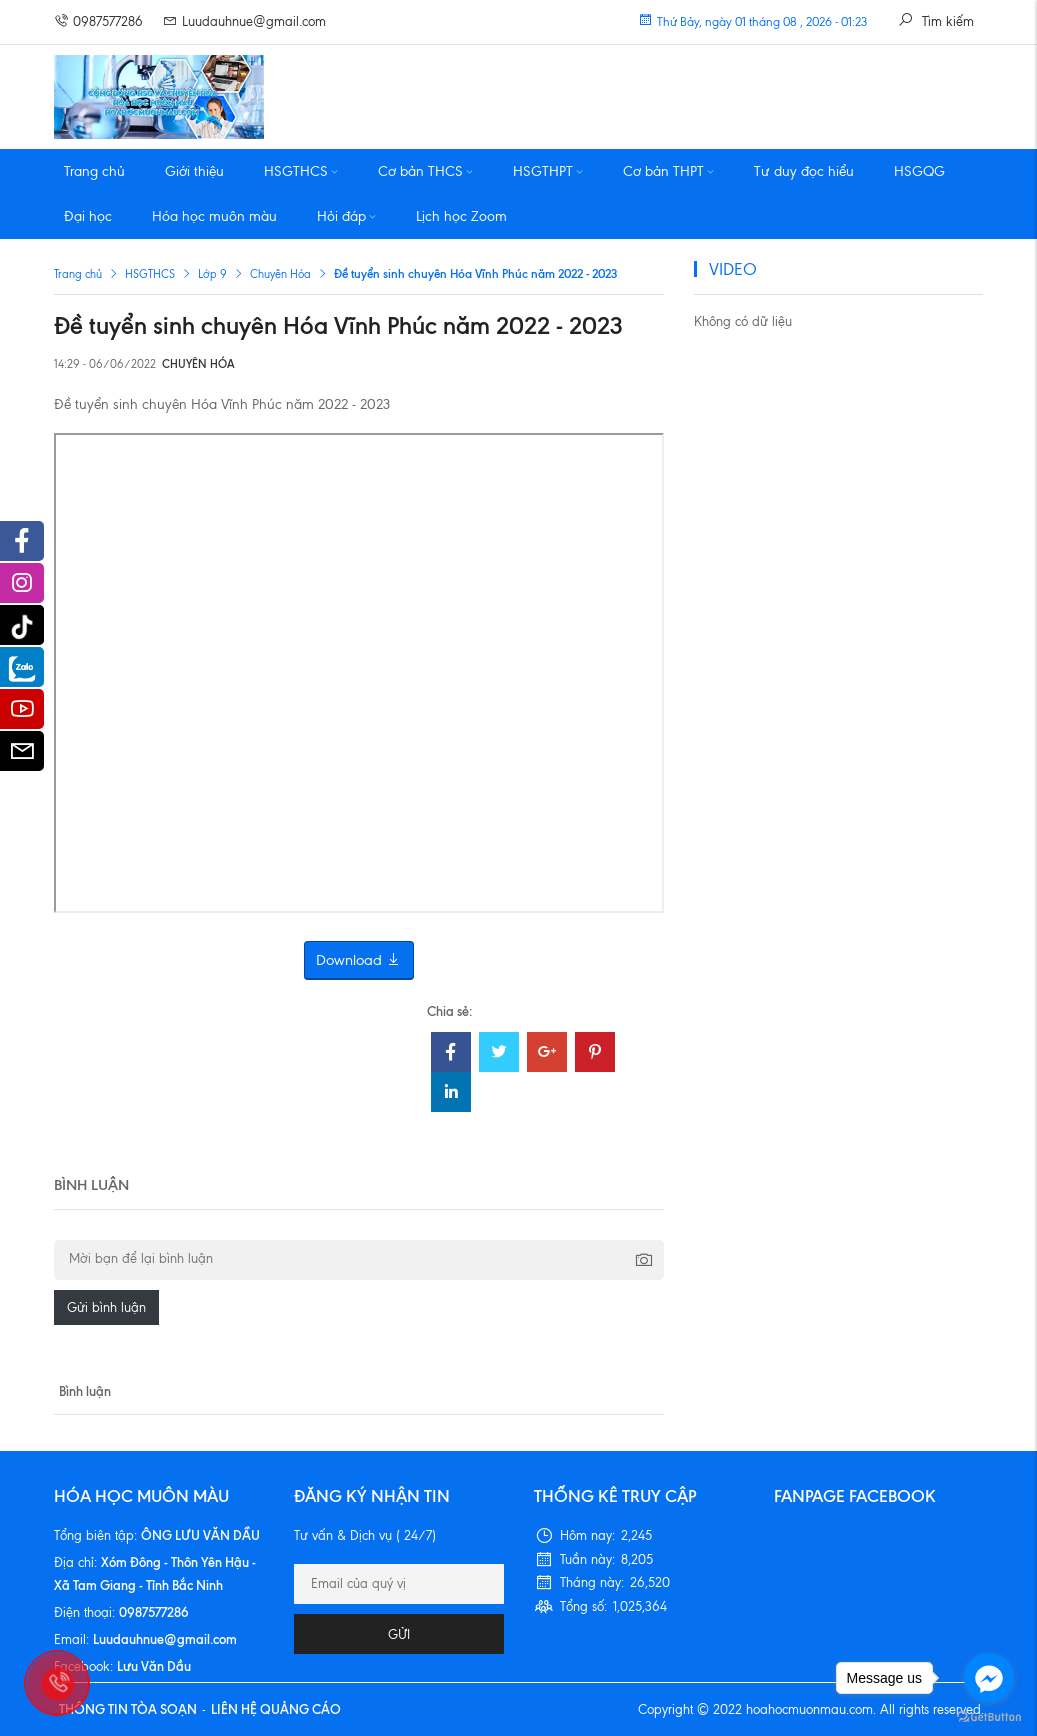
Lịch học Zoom (461, 216)
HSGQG (919, 171)
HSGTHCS (301, 171)
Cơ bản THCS (425, 171)
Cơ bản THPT (668, 171)
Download (359, 960)
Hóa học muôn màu (214, 216)
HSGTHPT (548, 171)
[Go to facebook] (989, 1678)
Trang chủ (94, 171)
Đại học (88, 216)
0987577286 (98, 21)
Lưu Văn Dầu (154, 1666)
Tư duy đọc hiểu (804, 171)
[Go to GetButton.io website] (989, 1716)
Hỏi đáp (346, 216)
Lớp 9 (212, 274)
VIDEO (733, 269)
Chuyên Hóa (280, 274)
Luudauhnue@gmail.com (244, 21)
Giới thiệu (194, 171)
